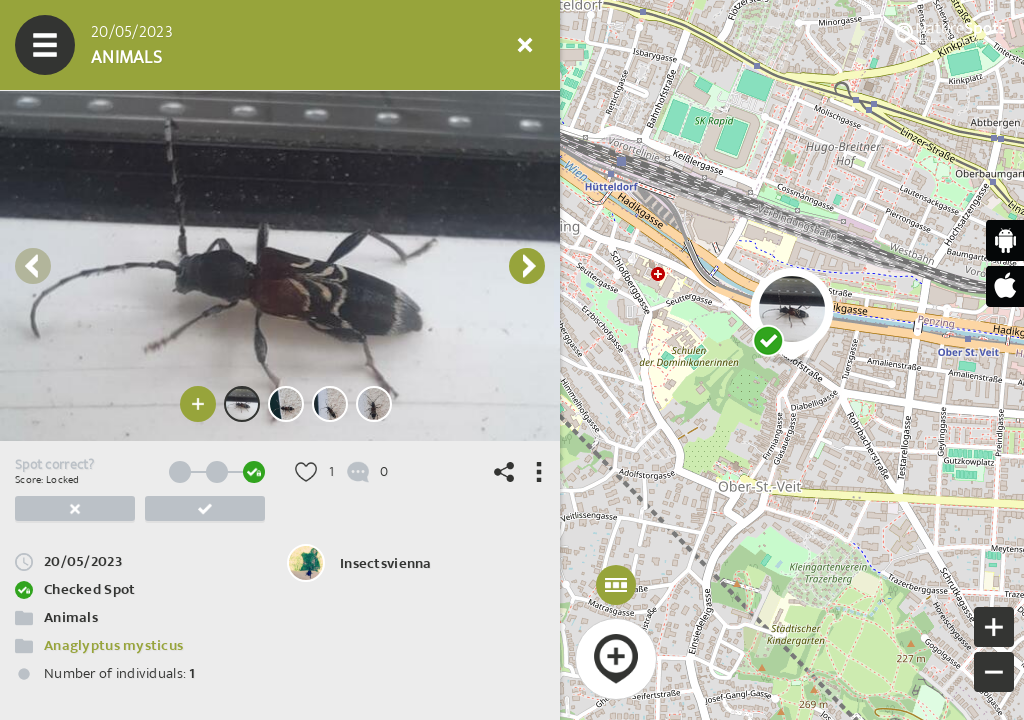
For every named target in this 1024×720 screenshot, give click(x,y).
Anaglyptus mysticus (113, 645)
